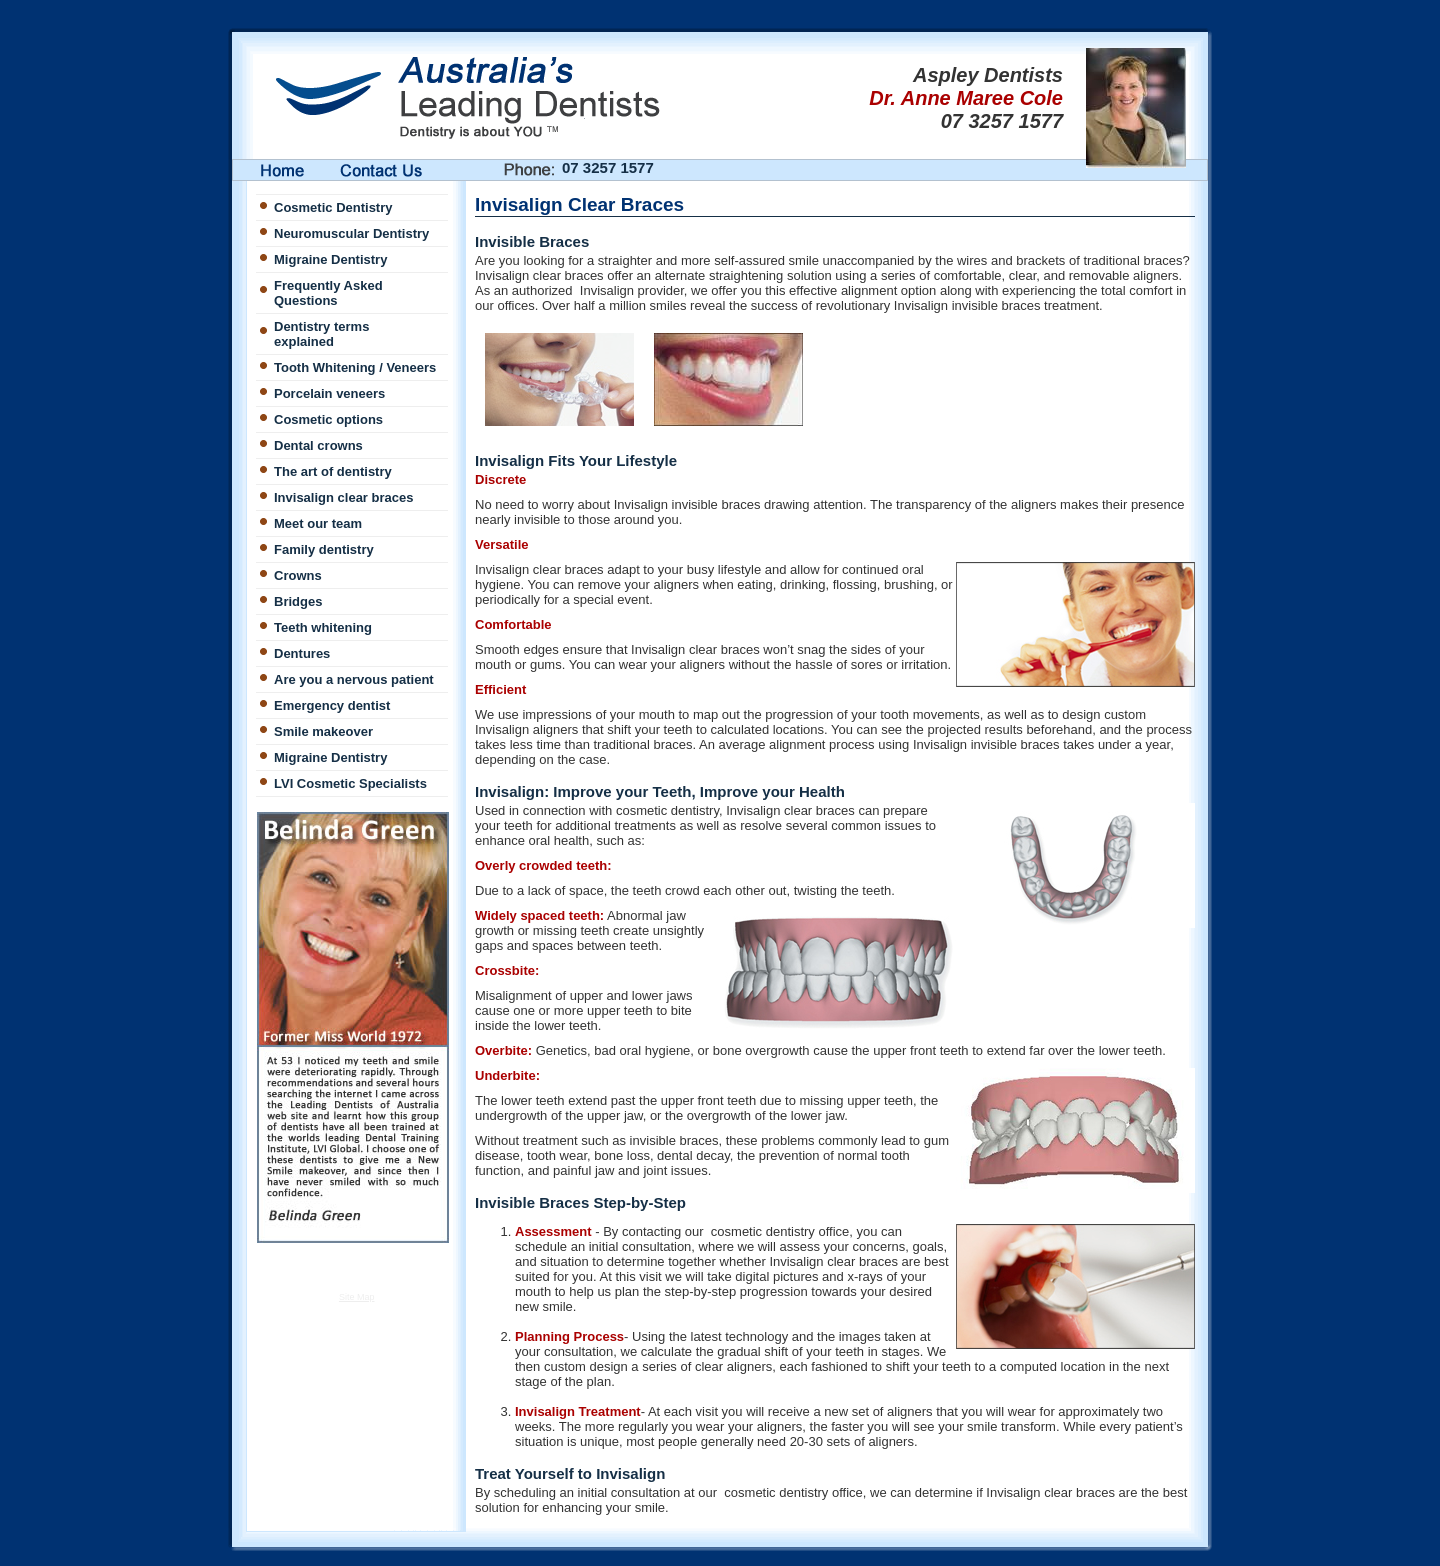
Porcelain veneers (329, 393)
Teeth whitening (323, 627)
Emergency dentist (332, 705)
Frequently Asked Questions (328, 293)
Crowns (298, 575)
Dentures (302, 653)
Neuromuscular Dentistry (351, 233)
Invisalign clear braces (343, 497)
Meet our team (318, 523)
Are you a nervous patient (354, 679)
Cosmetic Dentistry (333, 207)
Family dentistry (324, 549)
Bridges (298, 601)
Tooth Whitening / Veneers (355, 367)
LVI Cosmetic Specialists (350, 783)
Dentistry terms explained (321, 334)
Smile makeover (323, 731)
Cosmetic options (328, 419)
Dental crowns (318, 445)
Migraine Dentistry (330, 259)
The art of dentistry (333, 471)
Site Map (357, 1297)
